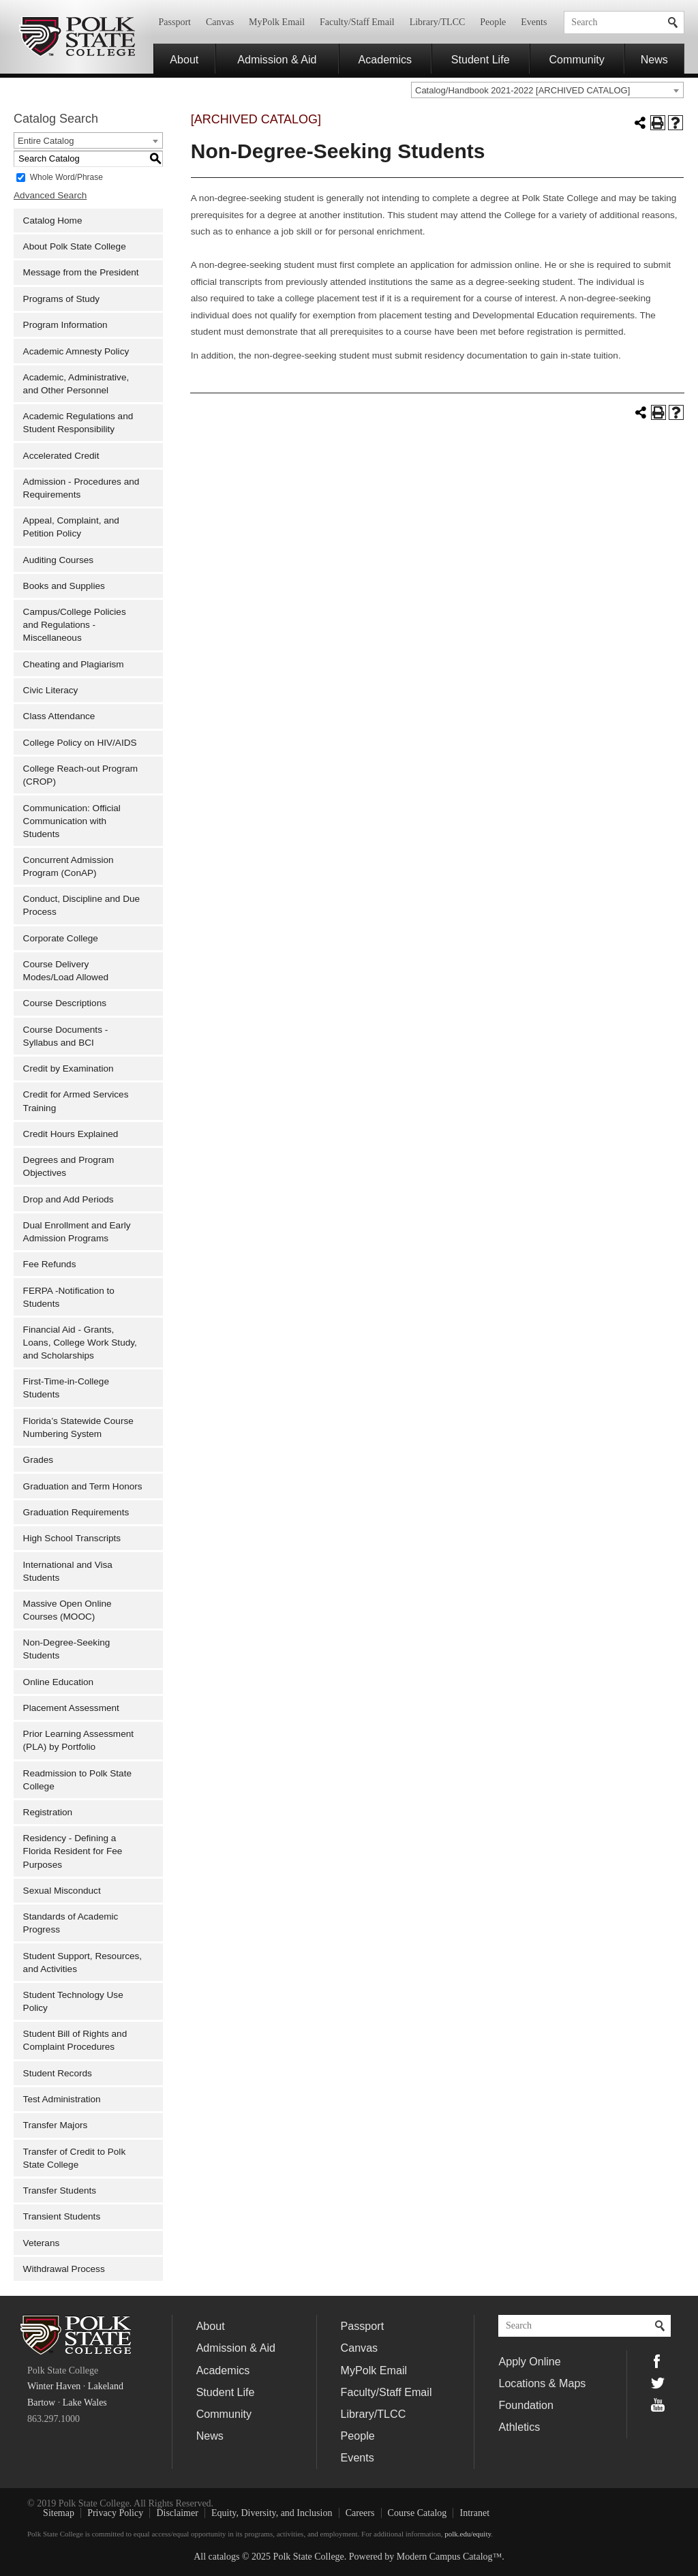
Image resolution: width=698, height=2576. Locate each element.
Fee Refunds (49, 1264)
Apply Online (529, 2361)
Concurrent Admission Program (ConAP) (68, 866)
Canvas (220, 22)
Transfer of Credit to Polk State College (74, 2158)
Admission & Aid (276, 59)
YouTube (658, 2405)
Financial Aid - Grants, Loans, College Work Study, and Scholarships (80, 1342)
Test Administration (62, 2099)
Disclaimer (177, 2513)
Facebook (658, 2361)
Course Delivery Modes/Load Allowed (65, 970)
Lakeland (105, 2386)
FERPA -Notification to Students (69, 1297)
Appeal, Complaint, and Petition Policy (71, 527)
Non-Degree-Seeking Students (66, 1649)
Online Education (58, 1682)
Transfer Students (60, 2190)
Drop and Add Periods (68, 1199)
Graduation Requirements (76, 1512)
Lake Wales (85, 2402)
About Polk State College (74, 246)
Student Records (57, 2073)
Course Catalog (417, 2513)
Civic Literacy (50, 690)
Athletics (519, 2427)
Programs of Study (61, 299)
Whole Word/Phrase (66, 176)
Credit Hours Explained (71, 1134)
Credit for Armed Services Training (76, 1100)
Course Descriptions (64, 1003)
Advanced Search (50, 195)
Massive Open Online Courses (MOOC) (67, 1610)
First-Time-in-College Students (66, 1387)
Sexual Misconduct (62, 1890)
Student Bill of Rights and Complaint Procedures (75, 2040)
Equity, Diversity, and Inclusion (271, 2513)
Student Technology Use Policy (73, 2001)
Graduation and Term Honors (82, 1486)
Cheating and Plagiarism (73, 664)
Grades (38, 1460)
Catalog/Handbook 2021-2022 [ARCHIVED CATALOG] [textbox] (522, 90)
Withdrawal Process (64, 2269)
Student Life (480, 59)
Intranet (475, 2513)
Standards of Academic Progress (71, 1923)
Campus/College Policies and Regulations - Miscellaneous (74, 625)
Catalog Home (52, 220)
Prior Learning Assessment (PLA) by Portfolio (78, 1740)
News (654, 59)
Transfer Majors (55, 2125)
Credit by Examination (68, 1068)
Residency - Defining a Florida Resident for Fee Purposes (73, 1851)
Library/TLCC (438, 22)
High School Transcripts (72, 1538)
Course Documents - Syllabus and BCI (65, 1036)
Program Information (65, 325)
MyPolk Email (277, 22)
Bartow (41, 2402)
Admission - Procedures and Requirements (81, 488)
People (493, 22)
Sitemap (58, 2513)
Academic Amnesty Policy (76, 351)
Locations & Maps (542, 2383)
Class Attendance (59, 716)
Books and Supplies (64, 586)
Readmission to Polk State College (77, 1779)
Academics (385, 59)
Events (534, 22)
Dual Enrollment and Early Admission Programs (77, 1231)
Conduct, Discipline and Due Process (81, 905)
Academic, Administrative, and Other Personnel (76, 383)
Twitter (658, 2383)
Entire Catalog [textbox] (46, 141)
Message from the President (81, 272)
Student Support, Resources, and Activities (82, 1962)
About (184, 59)
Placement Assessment (71, 1708)
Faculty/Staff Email (357, 22)
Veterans (41, 2243)
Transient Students (62, 2216)
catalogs (224, 2556)
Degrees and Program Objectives (69, 1166)
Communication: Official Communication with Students (72, 821)
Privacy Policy (115, 2513)
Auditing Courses (58, 560)
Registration (48, 1812)
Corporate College (60, 938)
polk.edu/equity (467, 2534)
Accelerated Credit (61, 456)
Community (576, 59)
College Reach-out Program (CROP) (80, 775)
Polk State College (76, 37)
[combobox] (547, 90)
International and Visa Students (67, 1571)
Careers (360, 2513)
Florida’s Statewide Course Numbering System (78, 1427)
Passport (175, 22)
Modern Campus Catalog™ (449, 2556)
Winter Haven (53, 2386)
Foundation (525, 2405)
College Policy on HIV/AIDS (80, 743)
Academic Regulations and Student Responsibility (78, 422)
